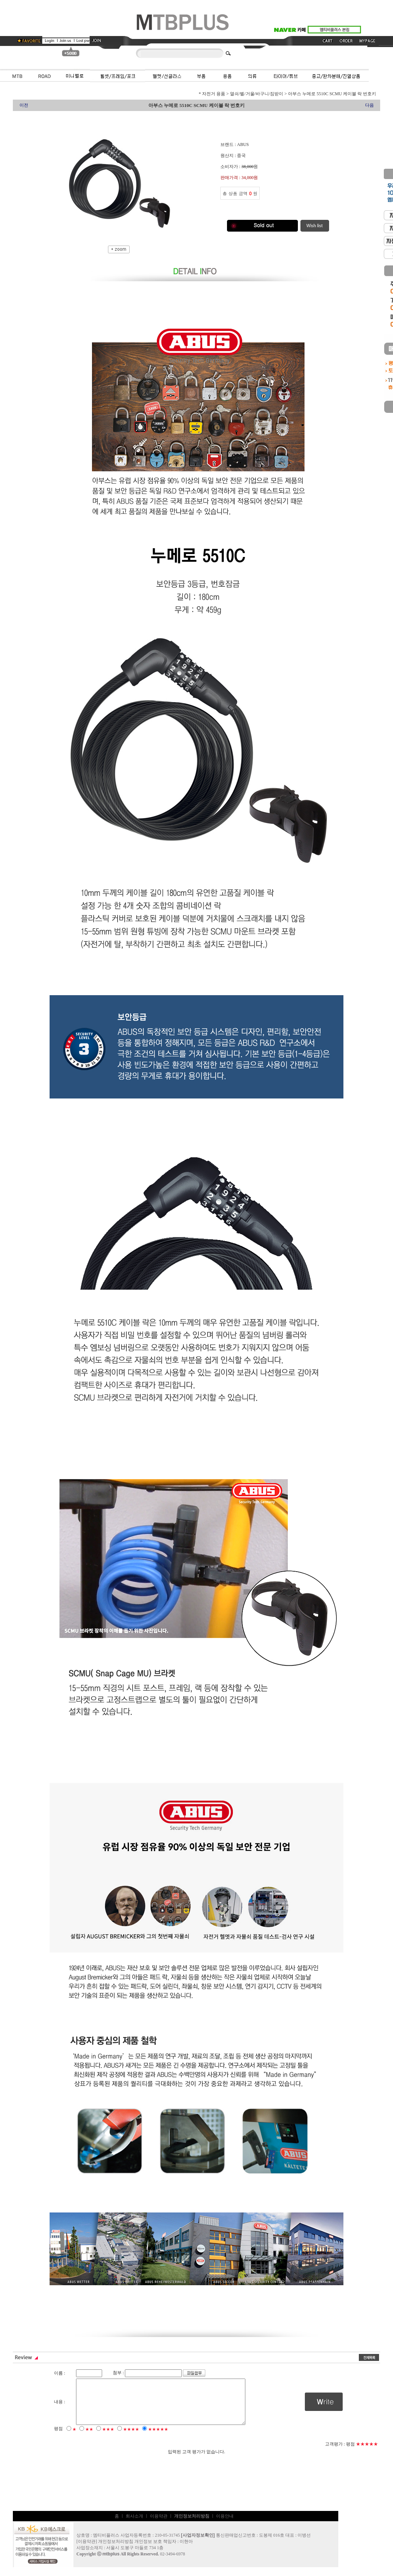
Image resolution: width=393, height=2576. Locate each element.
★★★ (108, 2438)
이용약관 (158, 2524)
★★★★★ (158, 2438)
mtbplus (111, 2562)
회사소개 (134, 2524)
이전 (23, 105)
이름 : (59, 2373)
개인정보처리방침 (115, 2550)
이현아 (186, 2550)
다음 (369, 105)
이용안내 (225, 2524)
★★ (89, 2438)
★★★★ (131, 2438)
